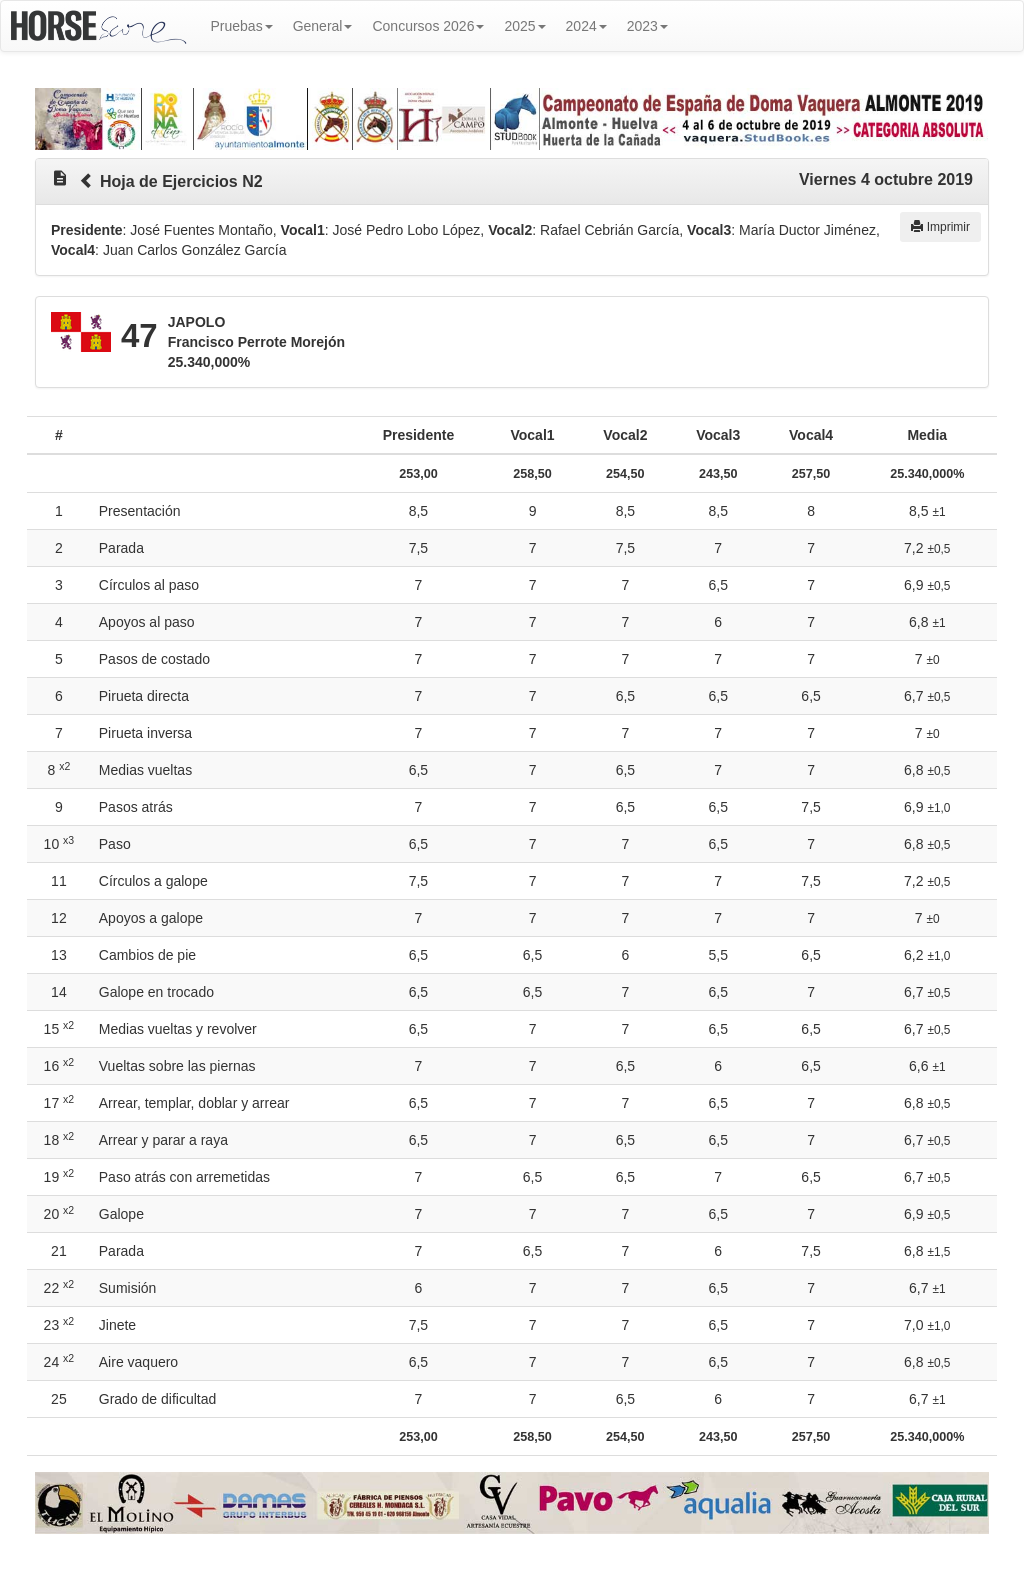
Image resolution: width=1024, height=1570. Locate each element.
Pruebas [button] (242, 26)
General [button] (323, 26)
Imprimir (940, 227)
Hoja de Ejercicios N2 (181, 181)
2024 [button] (586, 26)
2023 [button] (647, 26)
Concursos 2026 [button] (428, 26)
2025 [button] (524, 26)
